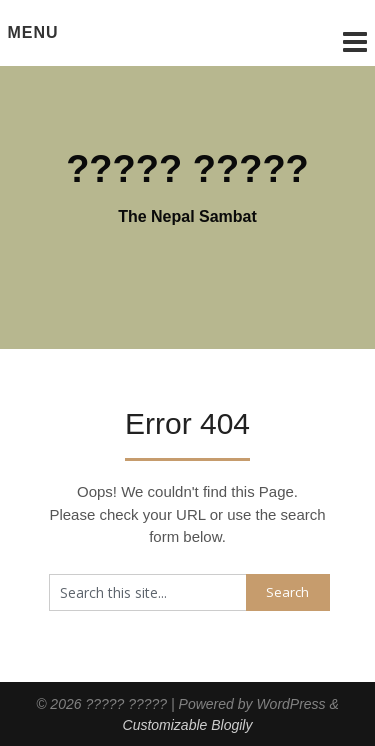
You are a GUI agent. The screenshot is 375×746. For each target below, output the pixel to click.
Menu (33, 32)
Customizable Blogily (188, 725)
